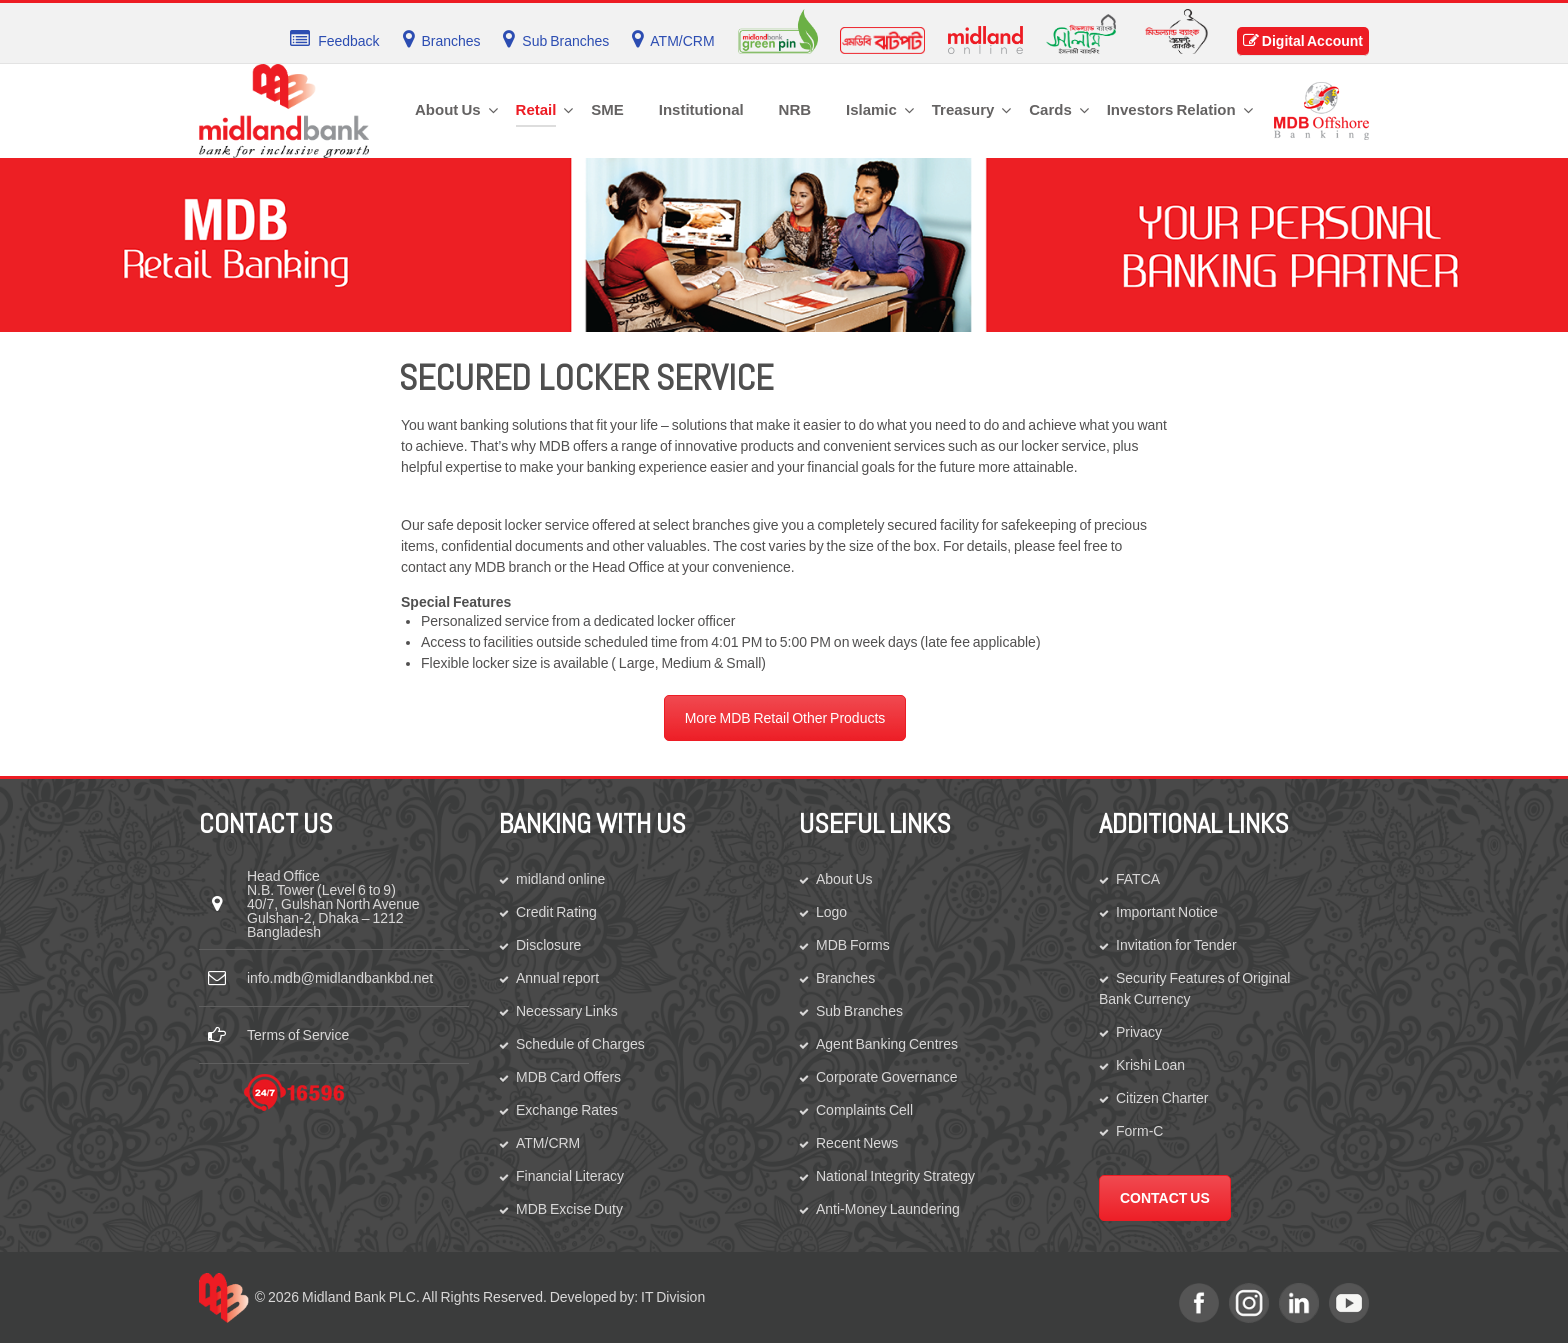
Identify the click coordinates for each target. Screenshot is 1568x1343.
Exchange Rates (567, 1110)
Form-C (1139, 1131)
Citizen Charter (1162, 1098)
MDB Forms (853, 945)
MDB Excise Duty (569, 1209)
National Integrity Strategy (895, 1176)
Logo (831, 912)
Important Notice (1167, 912)
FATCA (1138, 879)
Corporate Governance (886, 1077)
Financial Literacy (570, 1176)
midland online (560, 879)
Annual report (557, 978)
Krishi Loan (1150, 1065)
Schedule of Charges (580, 1044)
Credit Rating (556, 912)
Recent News (857, 1143)
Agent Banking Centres (887, 1044)
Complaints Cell (864, 1110)
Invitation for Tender (1176, 945)
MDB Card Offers (568, 1077)
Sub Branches (859, 1011)
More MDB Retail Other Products (785, 718)
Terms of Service (298, 1035)
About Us (844, 879)
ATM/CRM (548, 1143)
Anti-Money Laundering (888, 1209)
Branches (845, 978)
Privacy (1139, 1032)
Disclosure (548, 945)
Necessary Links (567, 1011)
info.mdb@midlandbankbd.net (340, 978)
